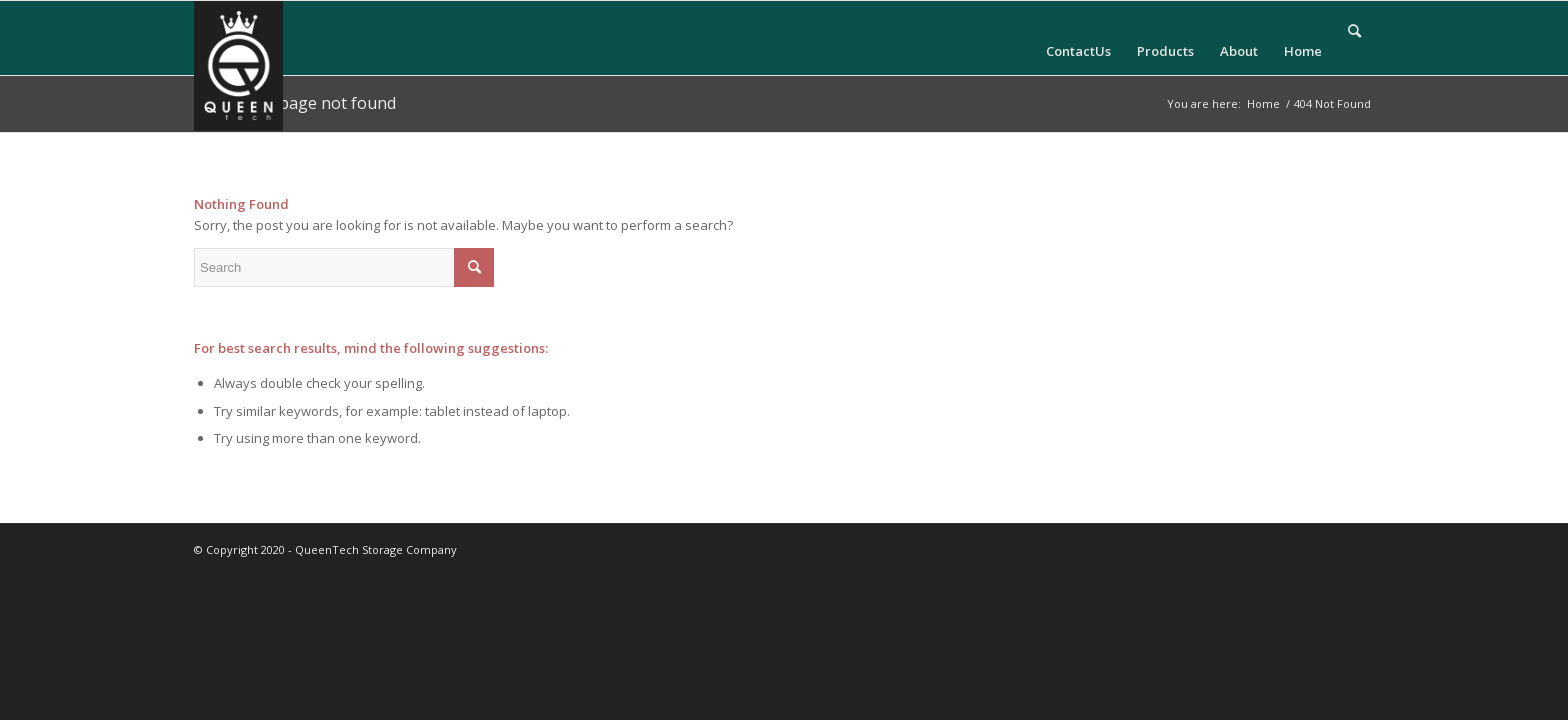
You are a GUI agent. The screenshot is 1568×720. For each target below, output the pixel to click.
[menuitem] (1078, 38)
